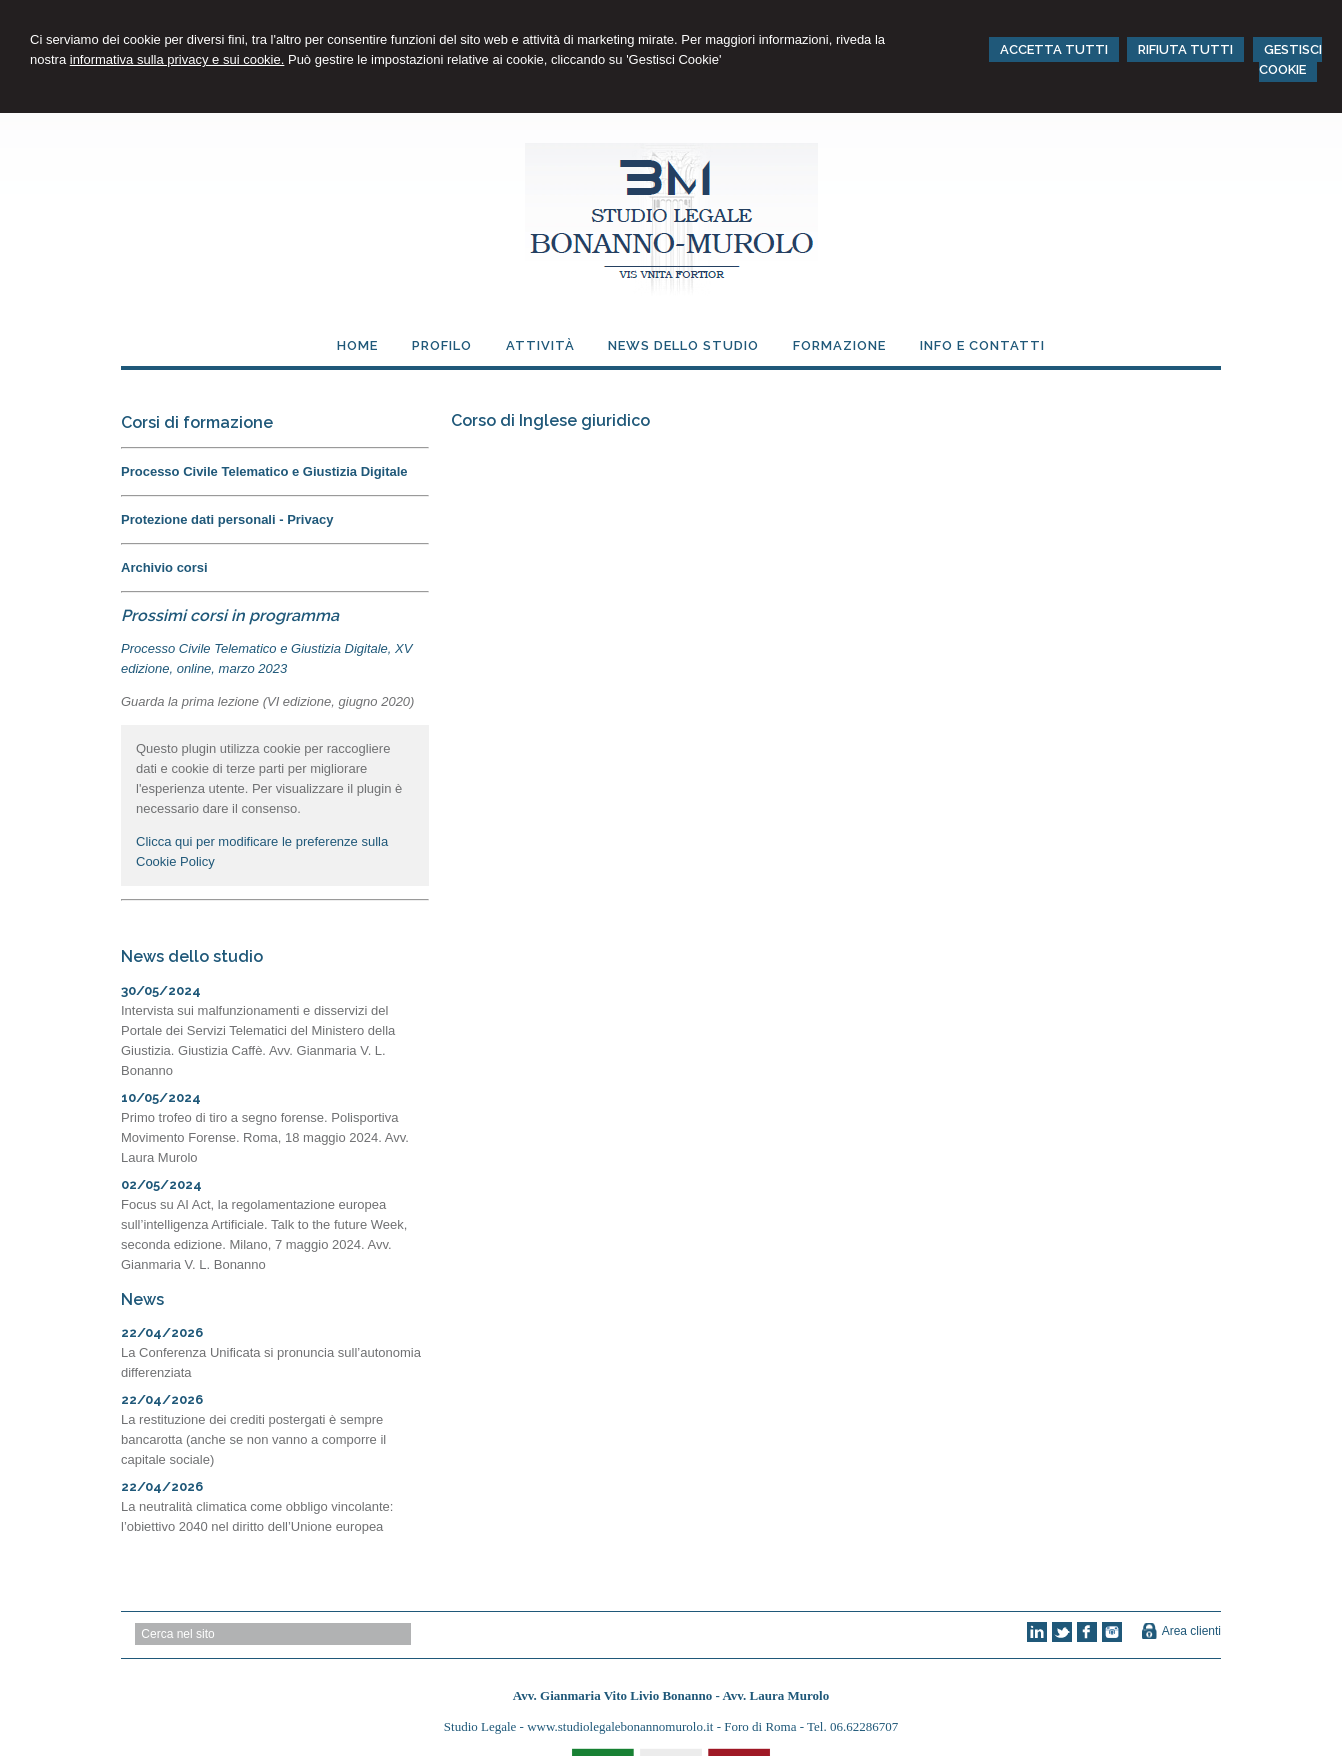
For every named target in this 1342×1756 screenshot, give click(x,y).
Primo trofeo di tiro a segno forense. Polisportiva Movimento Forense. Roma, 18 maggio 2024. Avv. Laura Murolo (265, 1137)
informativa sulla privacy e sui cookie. (177, 59)
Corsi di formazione (197, 422)
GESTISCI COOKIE (1290, 59)
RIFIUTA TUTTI (1185, 49)
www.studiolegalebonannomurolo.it (621, 1726)
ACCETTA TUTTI (1054, 49)
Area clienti (1191, 1631)
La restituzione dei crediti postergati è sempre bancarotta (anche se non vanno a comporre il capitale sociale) (253, 1439)
